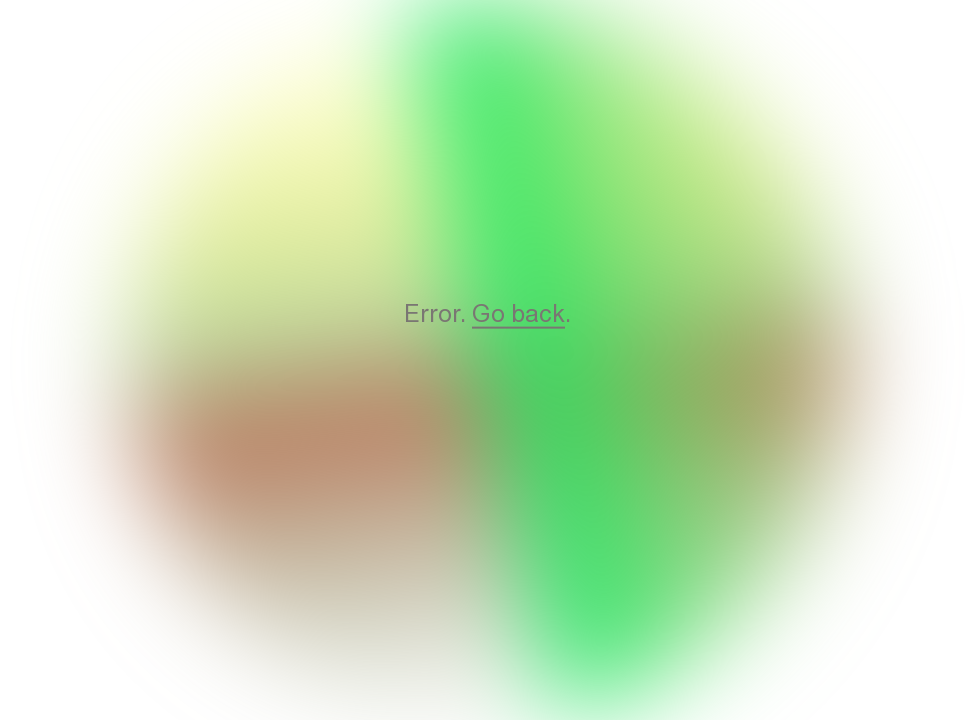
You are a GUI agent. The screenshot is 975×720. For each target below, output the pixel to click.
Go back (518, 313)
